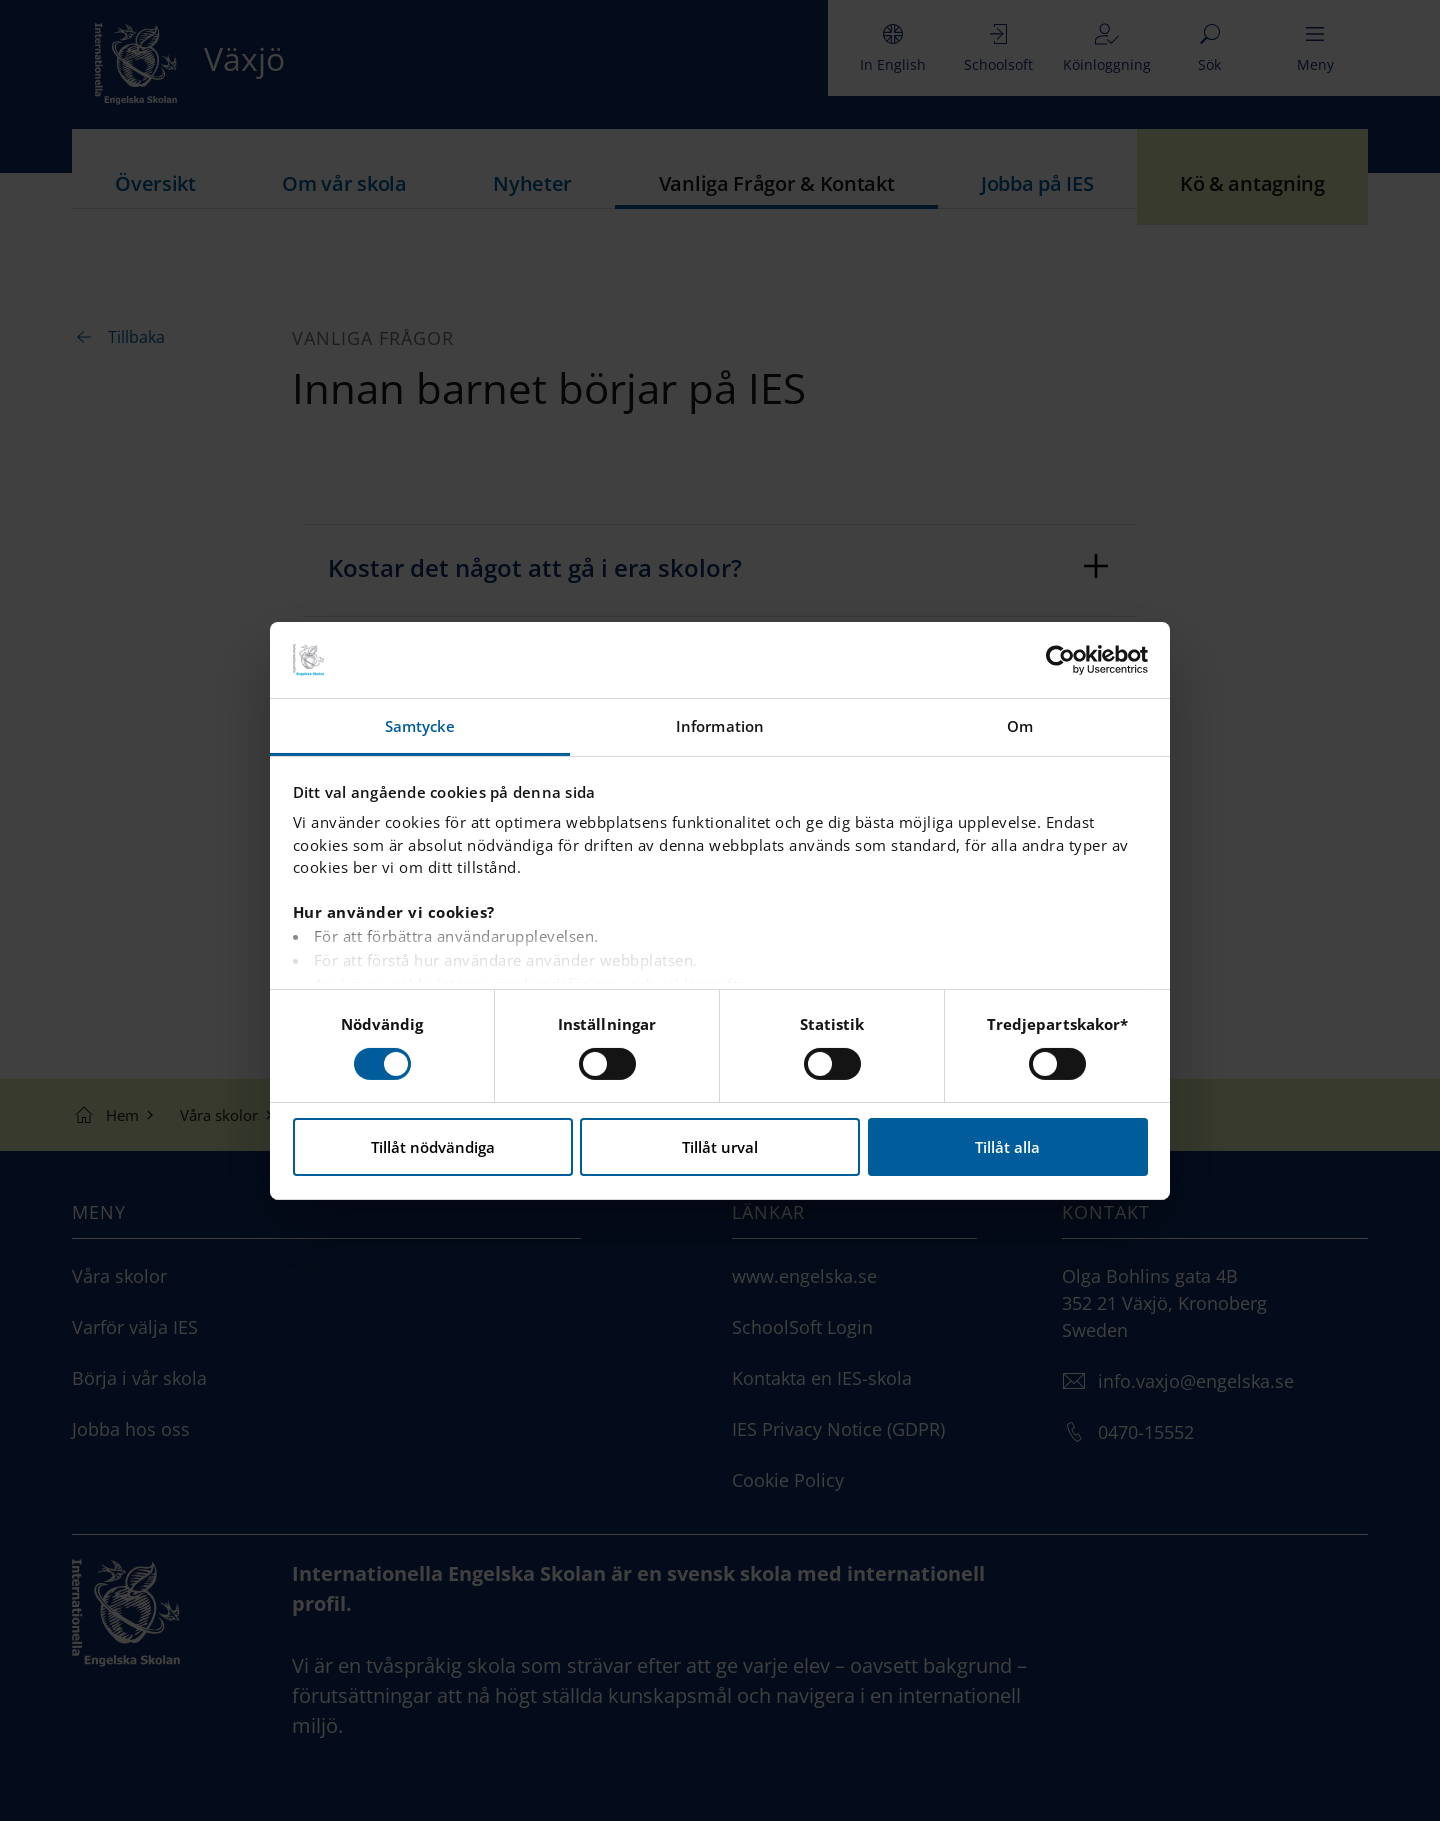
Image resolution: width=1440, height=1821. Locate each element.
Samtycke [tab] (420, 726)
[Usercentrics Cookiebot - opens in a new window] (1060, 660)
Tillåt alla (1007, 1147)
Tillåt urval (720, 1147)
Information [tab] (720, 726)
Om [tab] (1020, 726)
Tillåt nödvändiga (433, 1147)
